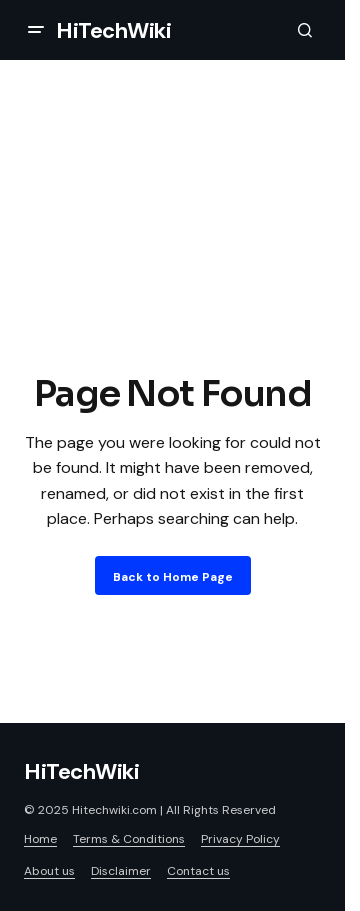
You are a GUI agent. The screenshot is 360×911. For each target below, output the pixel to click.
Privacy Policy (240, 839)
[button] (36, 30)
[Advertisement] (180, 258)
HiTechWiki (114, 30)
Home (40, 839)
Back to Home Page (173, 577)
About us (49, 871)
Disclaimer (121, 871)
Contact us (198, 871)
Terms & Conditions (129, 839)
